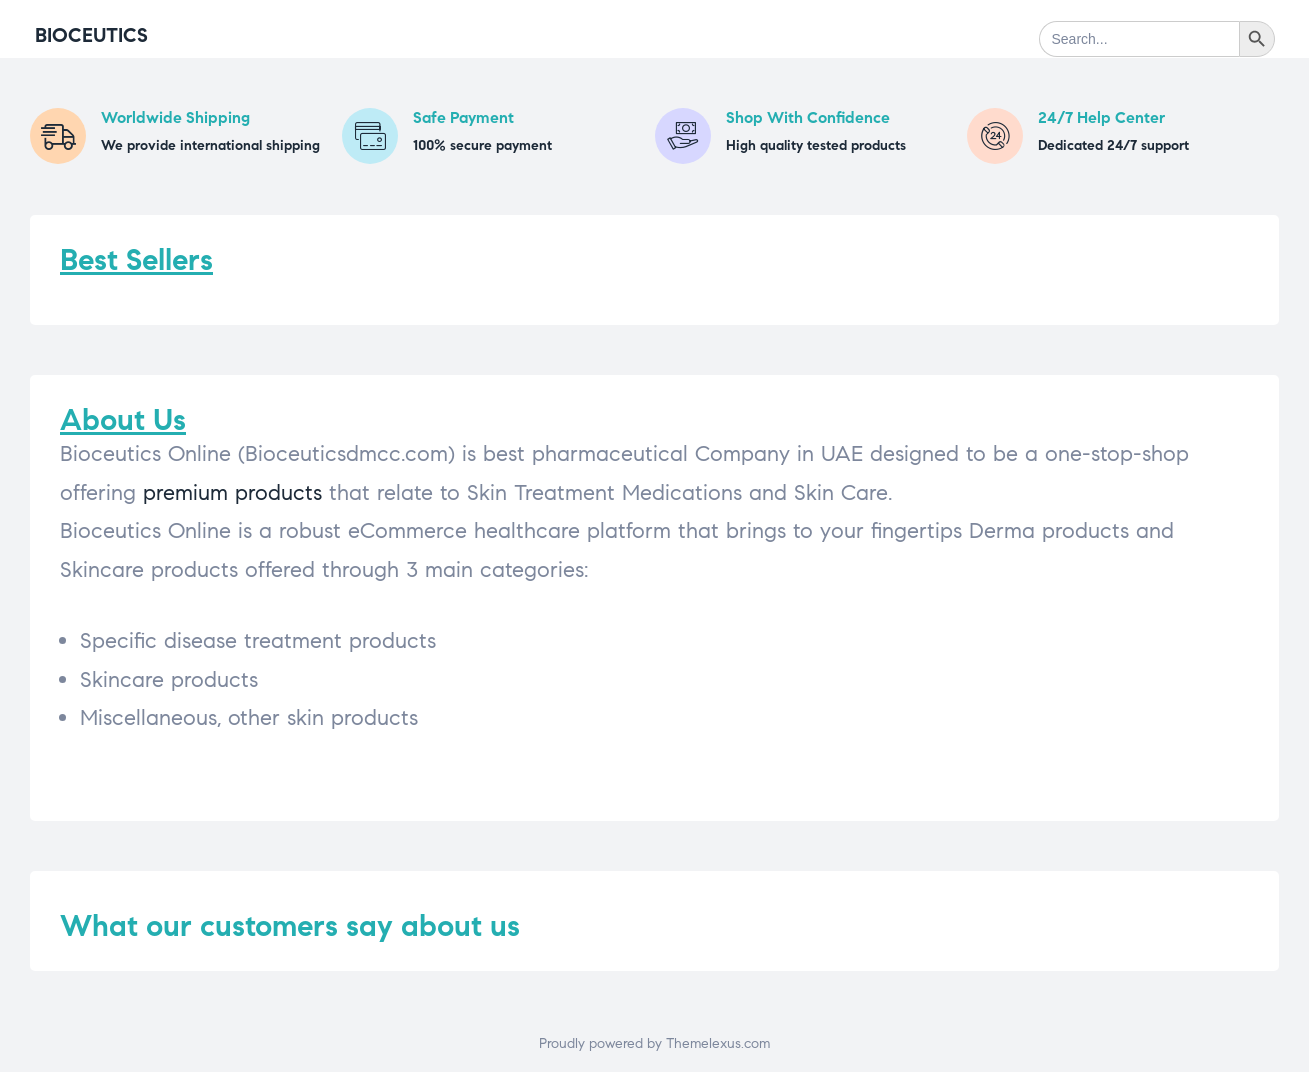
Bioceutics (91, 35)
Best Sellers (136, 259)
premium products (232, 492)
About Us (123, 419)
